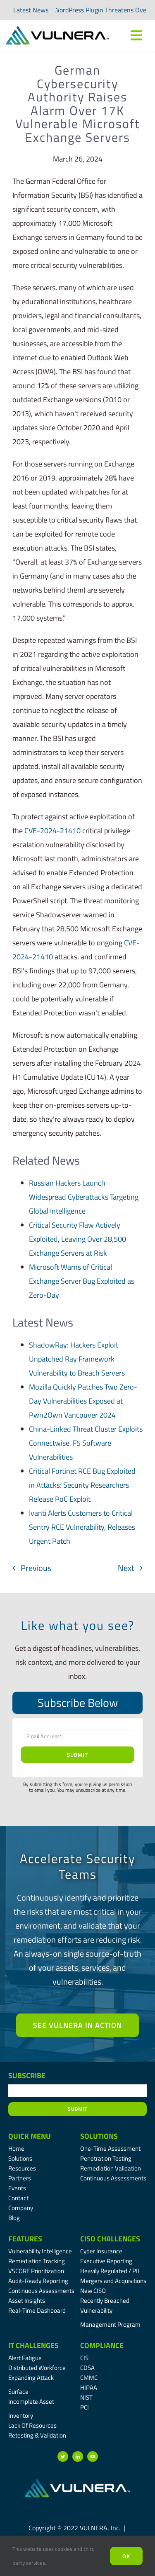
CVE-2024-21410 (52, 830)
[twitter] (62, 2456)
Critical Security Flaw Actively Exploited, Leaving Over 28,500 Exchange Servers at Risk (77, 1239)
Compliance (102, 2345)
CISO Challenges (110, 2238)
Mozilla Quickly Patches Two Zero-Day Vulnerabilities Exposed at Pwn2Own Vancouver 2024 (83, 1400)
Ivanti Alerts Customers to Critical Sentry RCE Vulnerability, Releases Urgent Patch (82, 1527)
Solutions (99, 2136)
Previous (36, 1567)
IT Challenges (33, 2345)
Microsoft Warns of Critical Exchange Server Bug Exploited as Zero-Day (81, 1281)
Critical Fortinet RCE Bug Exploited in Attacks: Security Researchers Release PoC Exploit (82, 1485)
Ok (126, 2556)
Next (126, 1567)
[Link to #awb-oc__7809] (136, 35)
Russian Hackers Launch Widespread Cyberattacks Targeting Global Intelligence (83, 1197)
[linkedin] (77, 2456)
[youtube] (92, 2456)
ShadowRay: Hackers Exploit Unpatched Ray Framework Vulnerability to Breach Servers (77, 1358)
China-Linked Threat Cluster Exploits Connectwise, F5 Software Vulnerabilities (86, 1443)
